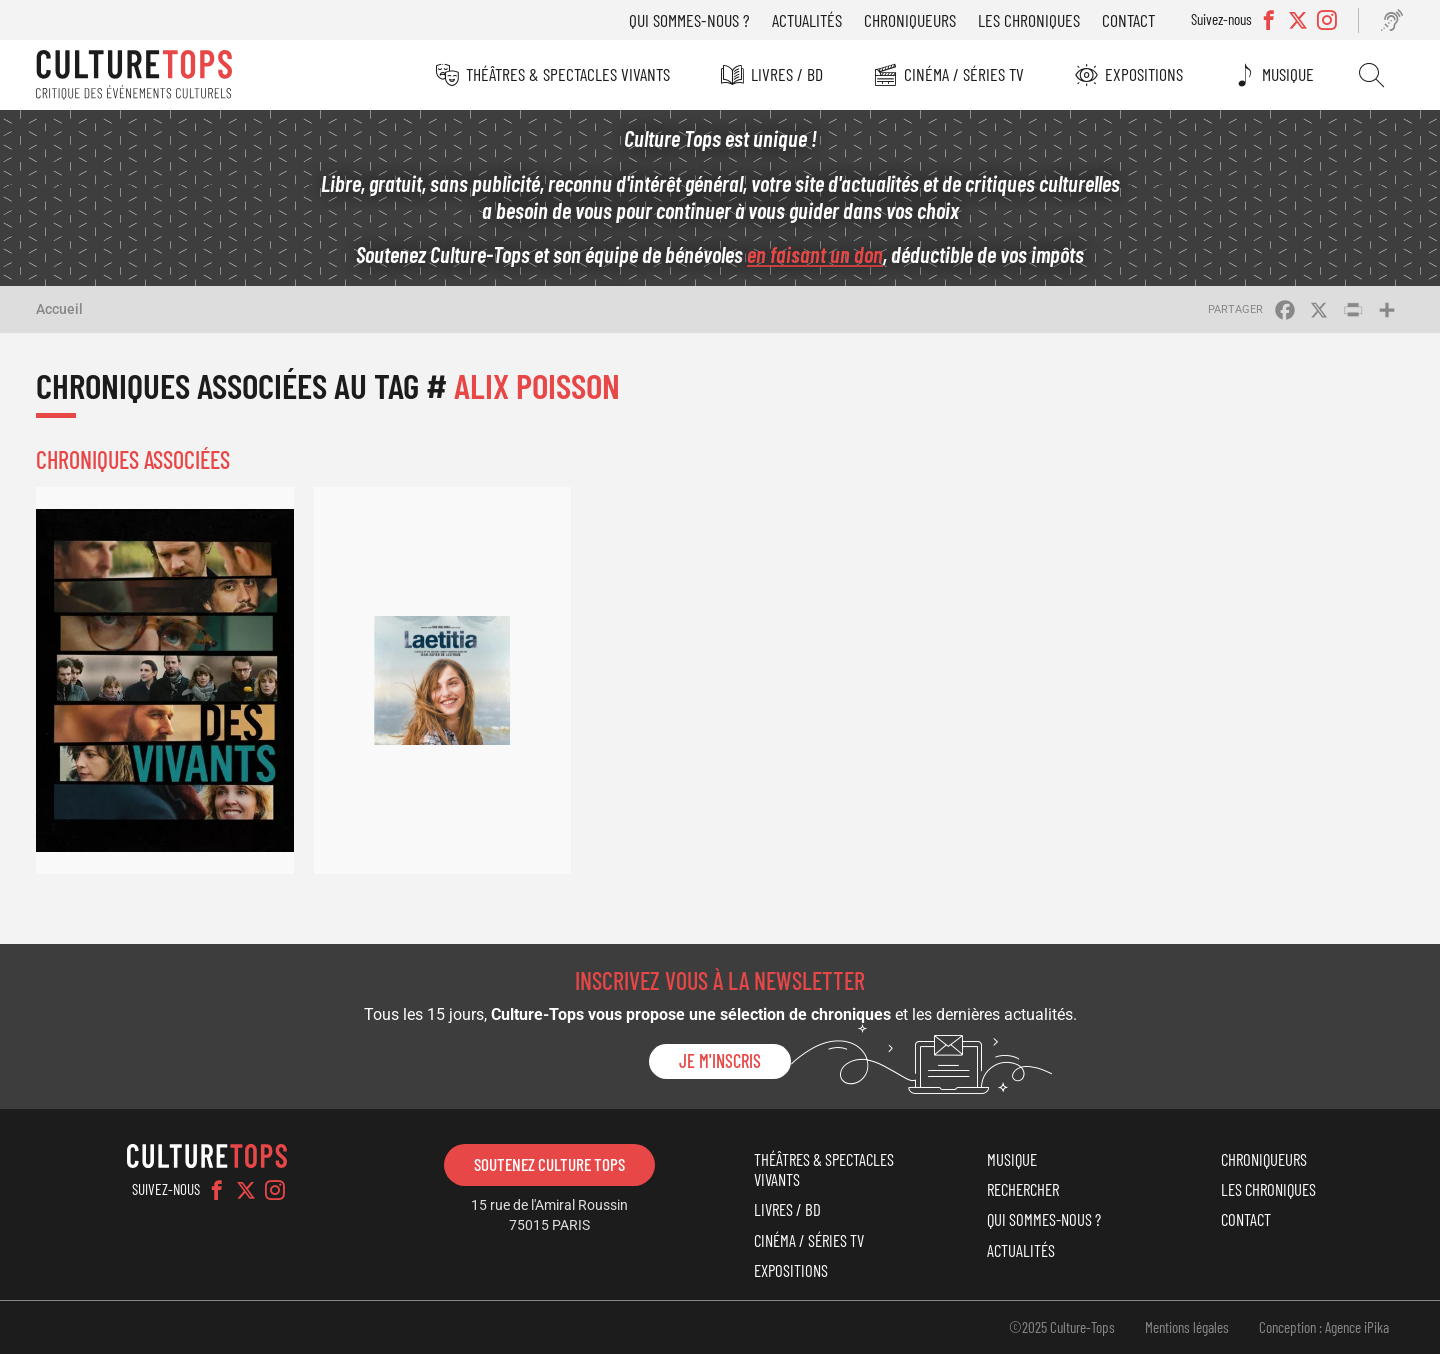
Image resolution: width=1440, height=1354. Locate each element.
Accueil (59, 309)
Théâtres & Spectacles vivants (568, 74)
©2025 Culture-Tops (1062, 1327)
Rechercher (1371, 75)
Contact (1128, 20)
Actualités (807, 20)
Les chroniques (1029, 20)
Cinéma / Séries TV (964, 74)
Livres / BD (787, 74)
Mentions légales (1187, 1327)
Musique (1288, 74)
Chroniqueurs (910, 20)
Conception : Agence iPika (1324, 1327)
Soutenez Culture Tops (549, 1164)
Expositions (1144, 74)
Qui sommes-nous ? (689, 20)
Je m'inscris (720, 1061)
